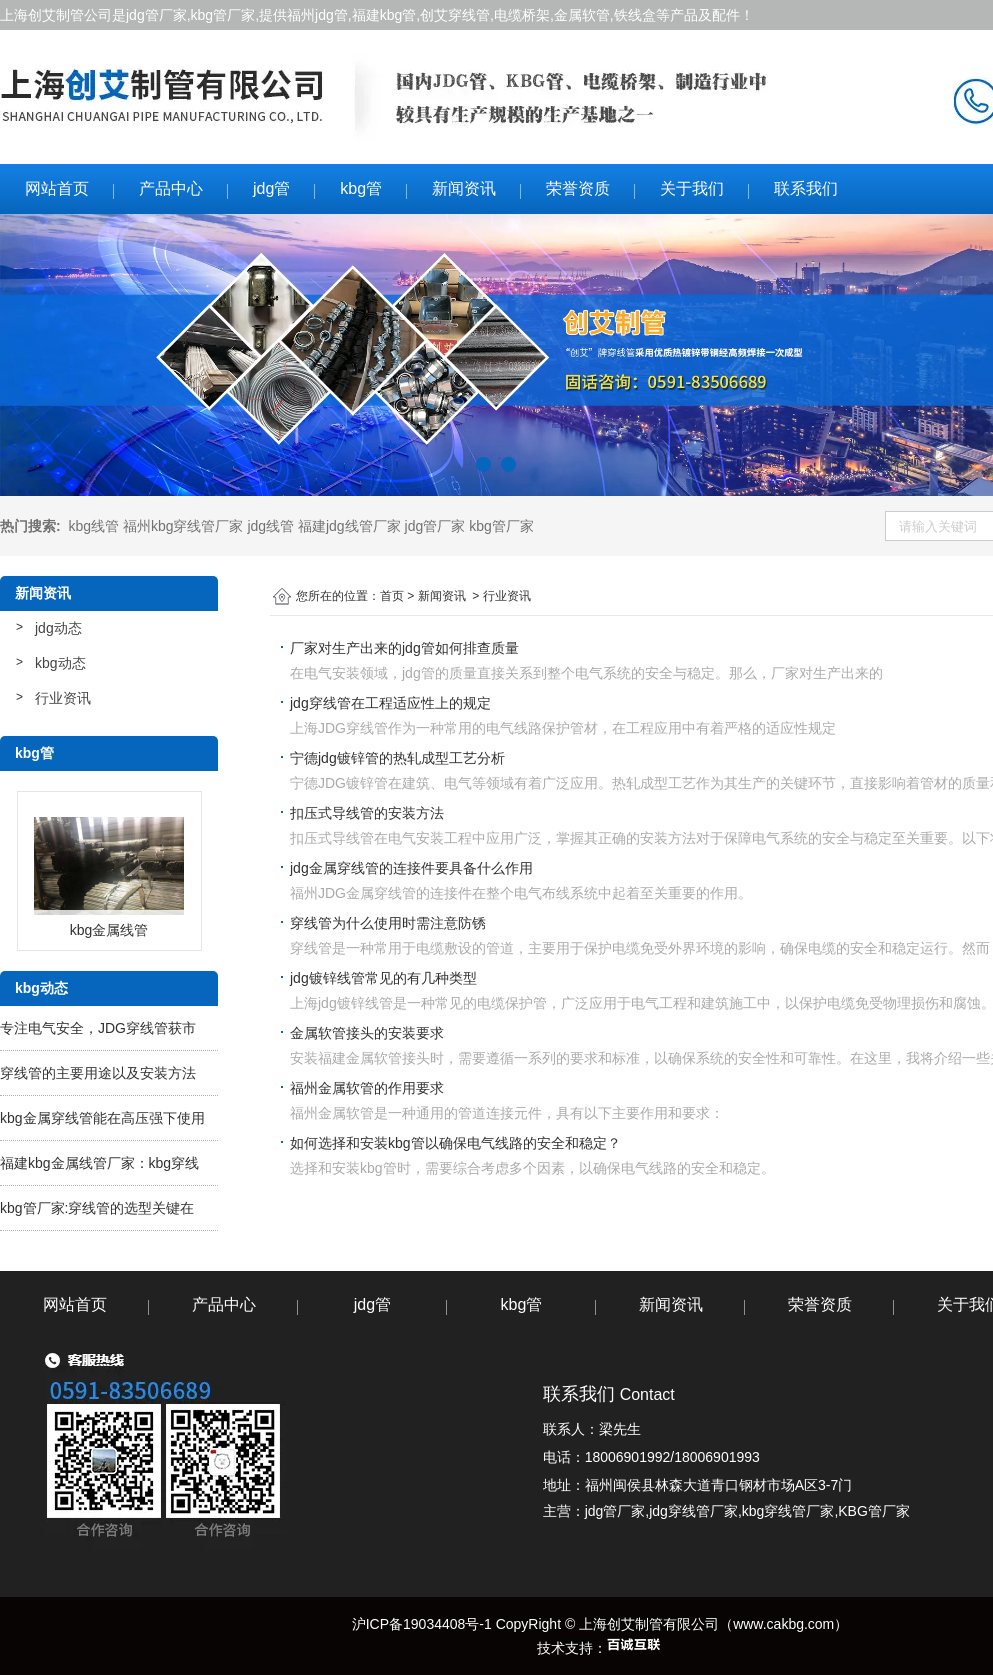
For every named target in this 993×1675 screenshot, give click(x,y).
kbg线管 (93, 526)
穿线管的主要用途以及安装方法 (98, 1073)
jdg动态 (58, 628)
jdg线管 (270, 526)
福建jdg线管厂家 (349, 526)
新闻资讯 (464, 188)
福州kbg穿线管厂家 (183, 526)
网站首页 (57, 188)
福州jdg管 (317, 15)
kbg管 (361, 188)
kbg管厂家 (223, 15)
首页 (392, 596)
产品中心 (171, 188)
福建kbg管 (384, 15)
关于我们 (692, 188)
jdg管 (271, 188)
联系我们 (806, 188)
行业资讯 (63, 698)
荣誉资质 (578, 188)
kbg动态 (60, 663)
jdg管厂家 (156, 15)
